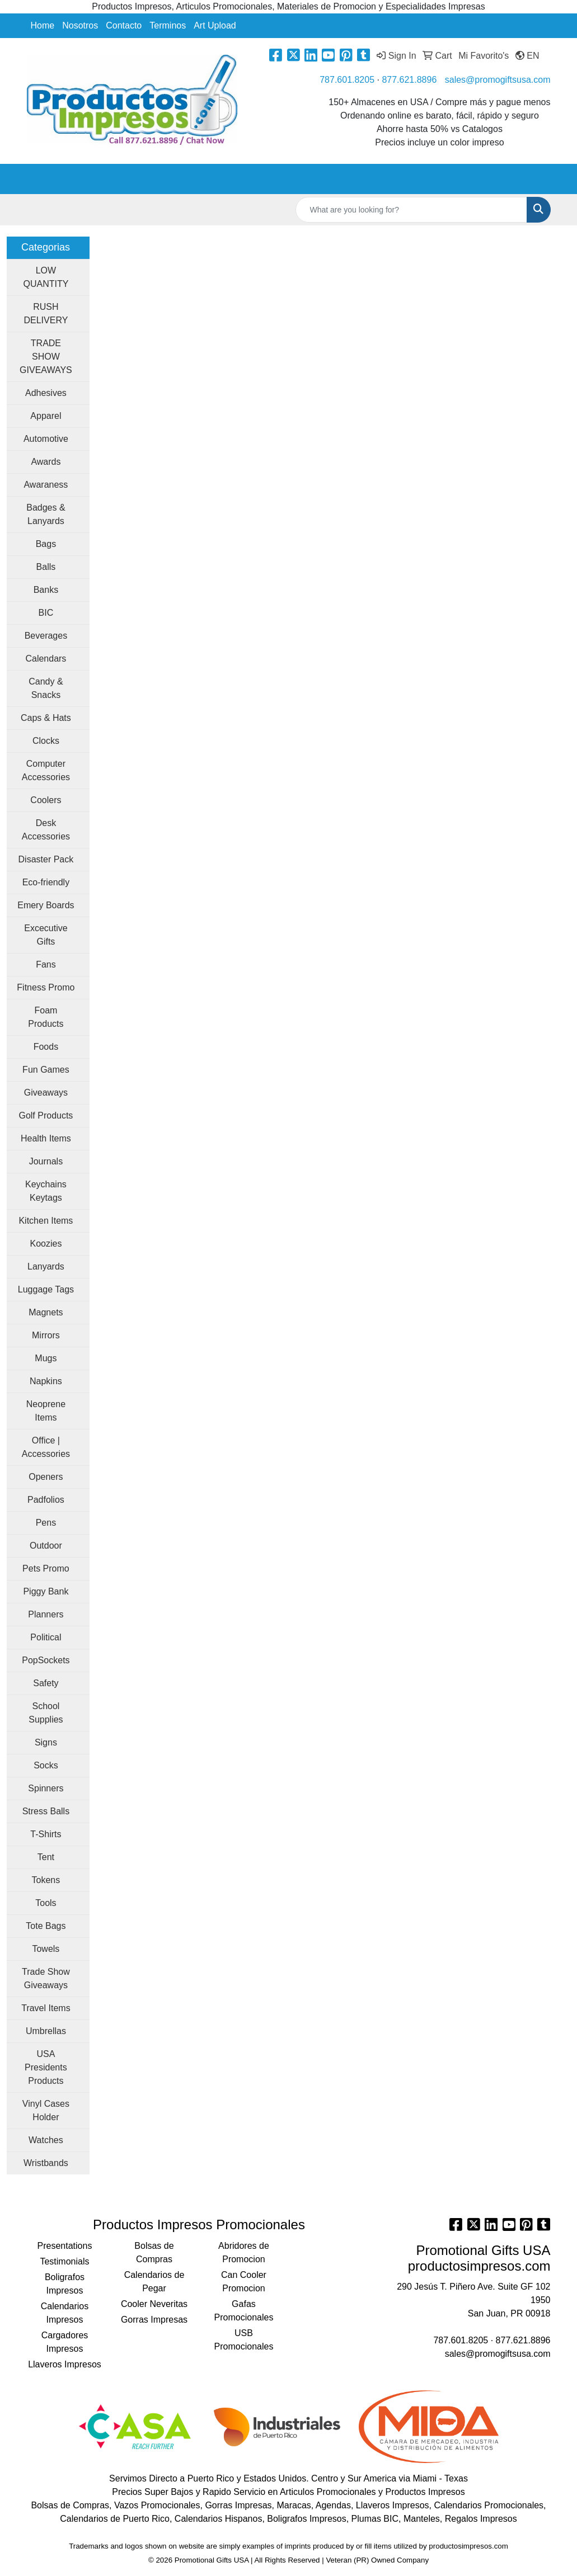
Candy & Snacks (46, 688)
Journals (46, 1161)
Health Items (46, 1138)
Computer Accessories (46, 770)
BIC (46, 612)
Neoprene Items (45, 1410)
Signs (46, 1742)
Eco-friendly (45, 882)
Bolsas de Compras (153, 2252)
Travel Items (45, 2008)
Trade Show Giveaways (46, 1978)
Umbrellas (46, 2031)
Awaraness (46, 484)
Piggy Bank (45, 1591)
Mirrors (46, 1335)
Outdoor (46, 1545)
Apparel (45, 416)
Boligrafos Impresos (65, 2283)
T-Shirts (45, 1834)
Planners (45, 1614)
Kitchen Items (45, 1220)
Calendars (45, 658)
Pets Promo (45, 1568)
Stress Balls (45, 1811)
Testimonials (64, 2261)
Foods (46, 1046)
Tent (45, 1857)
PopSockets (45, 1660)
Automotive (46, 439)
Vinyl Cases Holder (45, 2110)
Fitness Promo (45, 987)
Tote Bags (45, 1926)
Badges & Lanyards (45, 514)
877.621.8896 (409, 79)
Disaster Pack (46, 859)
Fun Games (45, 1069)
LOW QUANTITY (45, 277)
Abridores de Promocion (243, 2252)
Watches (46, 2140)
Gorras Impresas (154, 2319)
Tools (45, 1903)
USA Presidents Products (46, 2067)
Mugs (46, 1358)
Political (45, 1637)
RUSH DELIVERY (46, 313)
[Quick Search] (411, 210)
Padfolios (45, 1499)
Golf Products (45, 1115)
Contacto (124, 25)
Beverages (46, 635)
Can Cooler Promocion (243, 2281)
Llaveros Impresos (64, 2364)
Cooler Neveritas (154, 2304)
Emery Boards (45, 905)
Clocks (45, 741)
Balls (46, 567)
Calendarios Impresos (64, 2312)
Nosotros (80, 25)
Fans (46, 964)
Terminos (167, 25)
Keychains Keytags (46, 1191)
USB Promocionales (244, 2339)
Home (43, 25)
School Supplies (46, 1712)
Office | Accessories (46, 1447)
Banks (46, 590)
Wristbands (46, 2163)
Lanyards (45, 1266)
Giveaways (46, 1092)
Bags (46, 544)
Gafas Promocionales (244, 2310)
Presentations (64, 2246)
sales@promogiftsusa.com (498, 79)
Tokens (46, 1880)
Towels (45, 1949)
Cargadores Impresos (64, 2341)
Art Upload (215, 25)
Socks (46, 1765)
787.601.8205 (347, 79)
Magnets (46, 1312)
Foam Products (45, 1017)
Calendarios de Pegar (154, 2281)
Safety (45, 1683)
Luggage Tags (46, 1289)
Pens (46, 1522)
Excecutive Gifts (45, 934)
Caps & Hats (46, 718)
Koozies (46, 1243)
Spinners (45, 1788)
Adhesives (46, 393)
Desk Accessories (46, 829)
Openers (46, 1477)
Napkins (46, 1381)
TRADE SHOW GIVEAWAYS (46, 356)
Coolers (45, 800)
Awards (45, 461)
